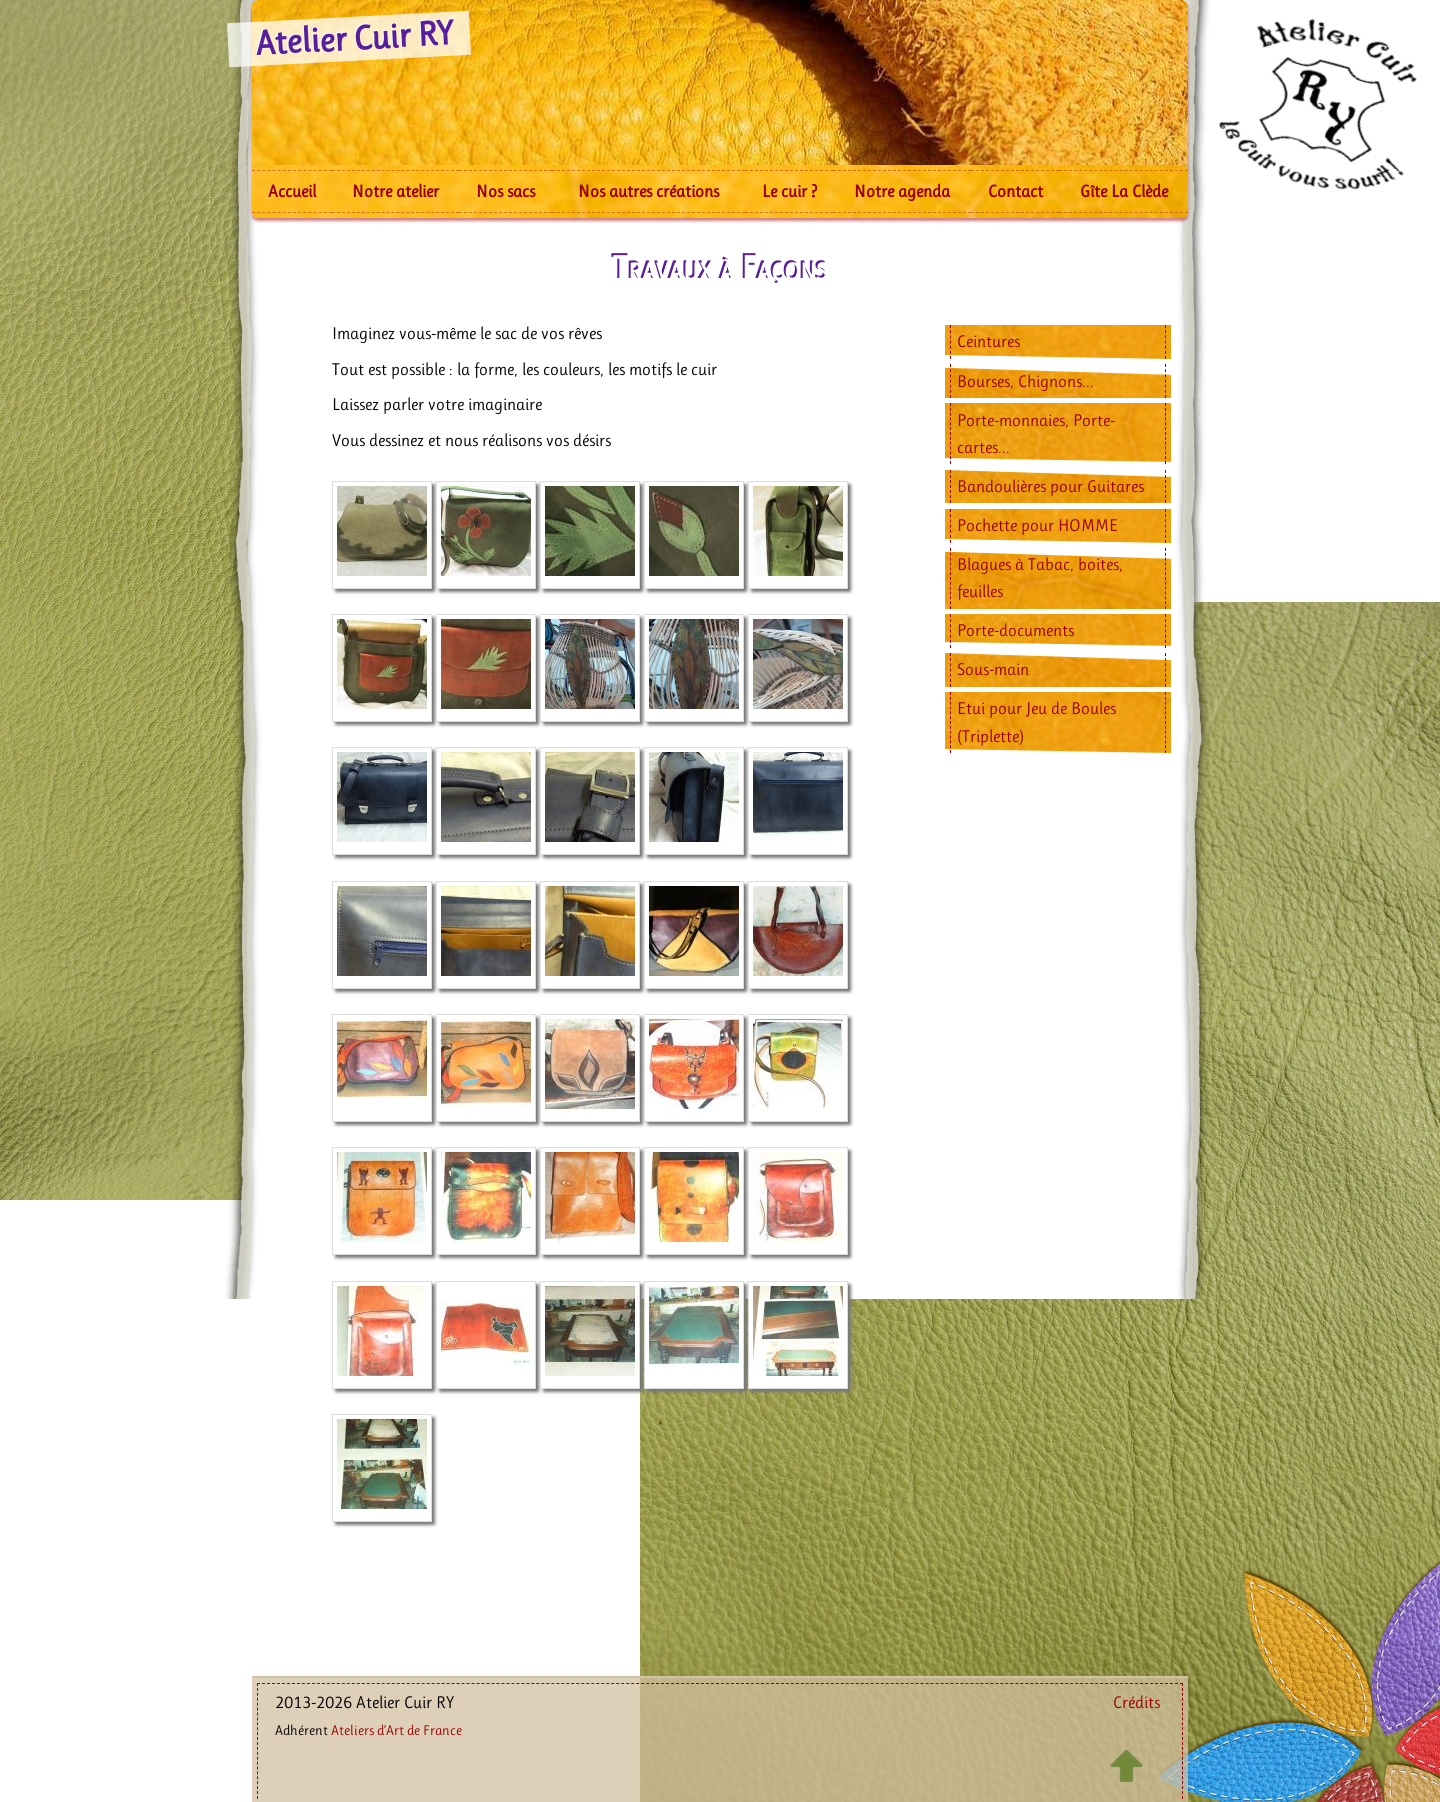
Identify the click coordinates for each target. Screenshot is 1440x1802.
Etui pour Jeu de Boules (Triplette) (1036, 721)
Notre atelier (395, 191)
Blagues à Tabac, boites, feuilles (1040, 577)
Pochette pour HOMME (1037, 525)
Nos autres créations (648, 191)
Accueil (292, 191)
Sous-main (993, 669)
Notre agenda (902, 191)
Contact (1015, 191)
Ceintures (988, 341)
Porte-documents (1015, 630)
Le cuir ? (789, 191)
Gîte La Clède (1124, 191)
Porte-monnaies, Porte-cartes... (1036, 433)
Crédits (1136, 1702)
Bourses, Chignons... (1025, 381)
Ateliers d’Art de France (396, 1730)
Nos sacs (505, 191)
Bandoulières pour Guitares (1050, 486)
